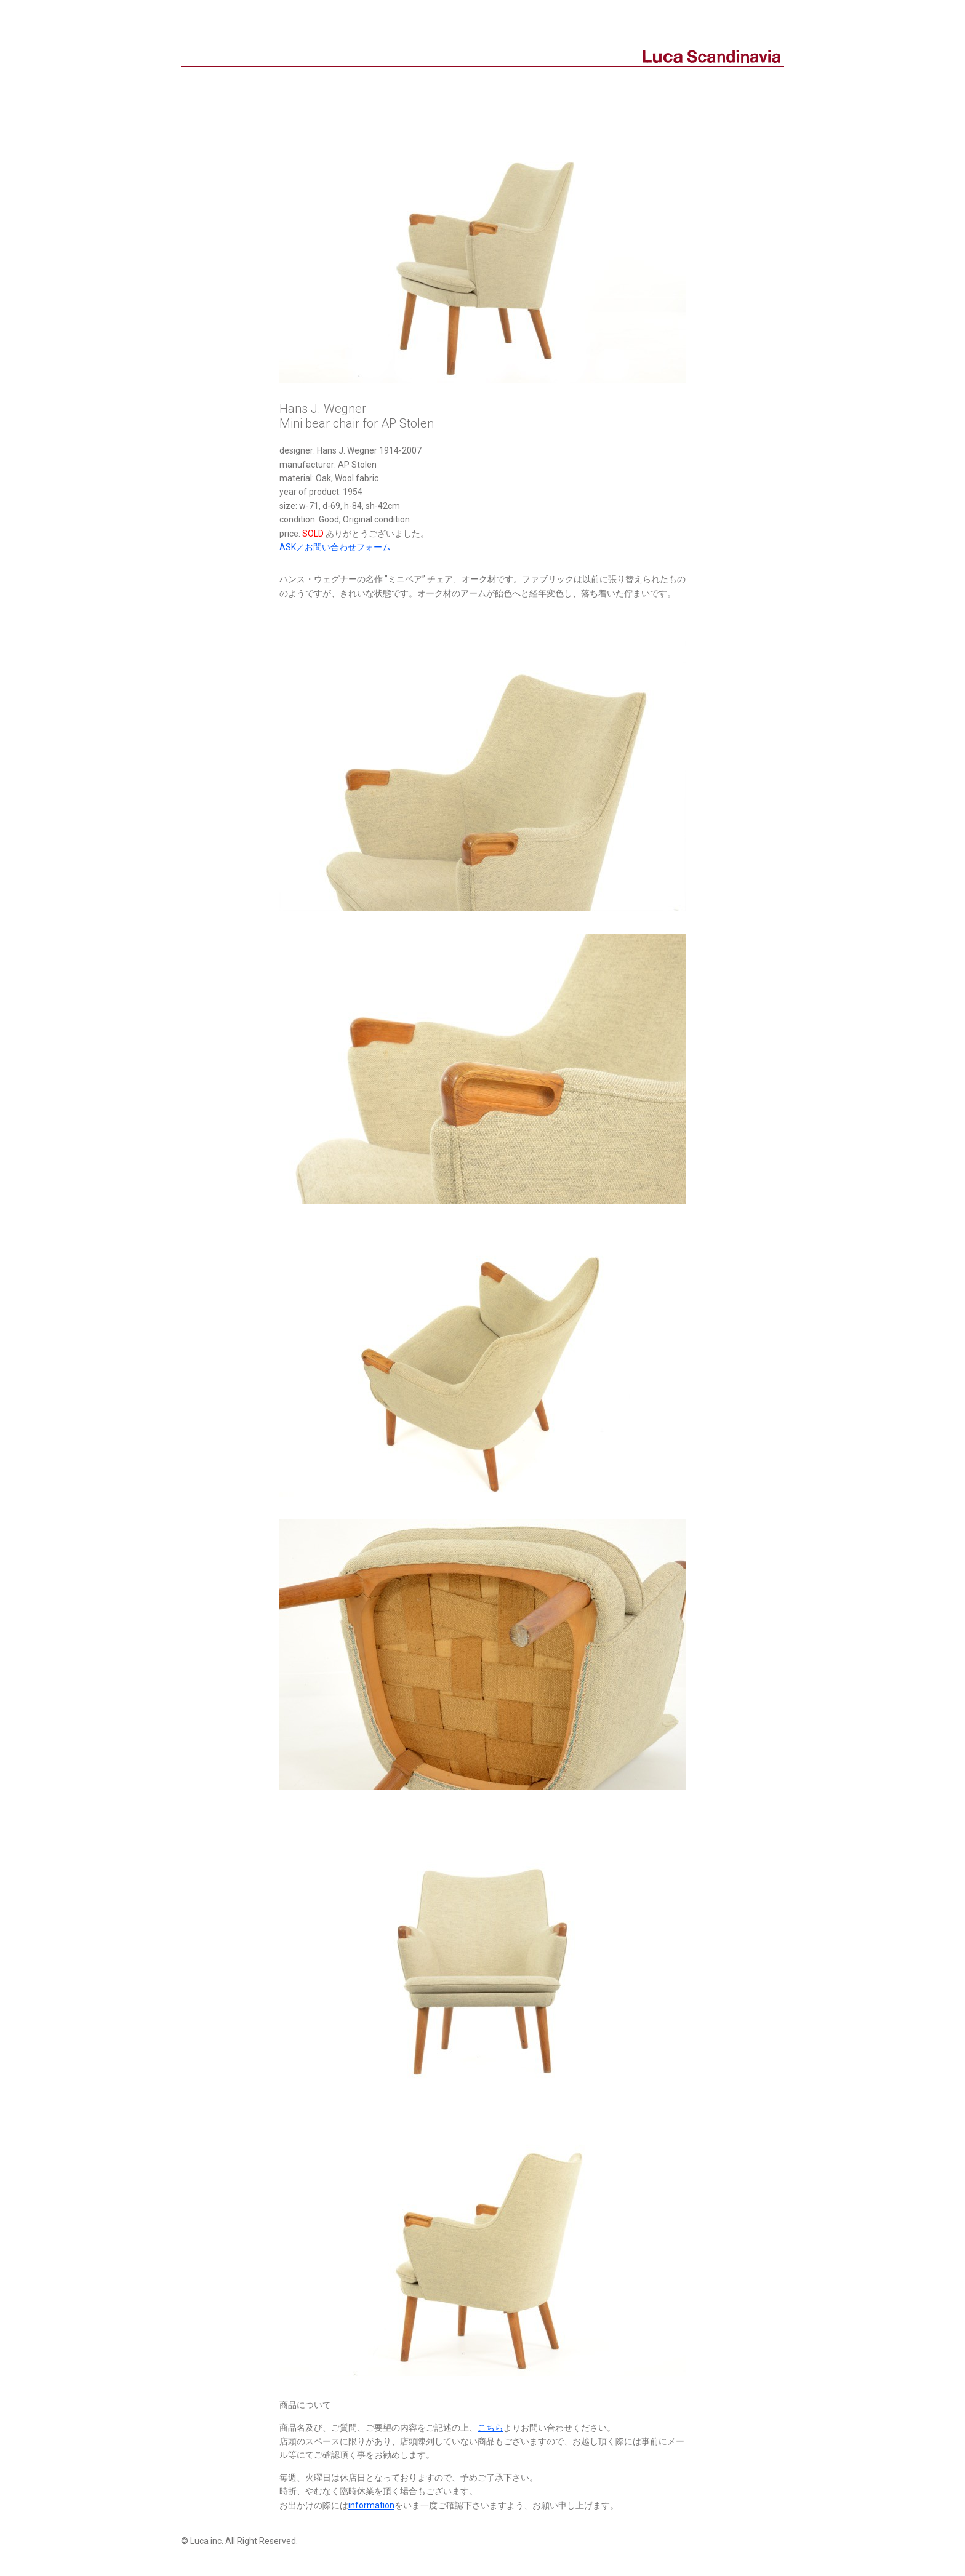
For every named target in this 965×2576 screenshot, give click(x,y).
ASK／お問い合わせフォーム (335, 547)
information (371, 2505)
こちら (490, 2428)
